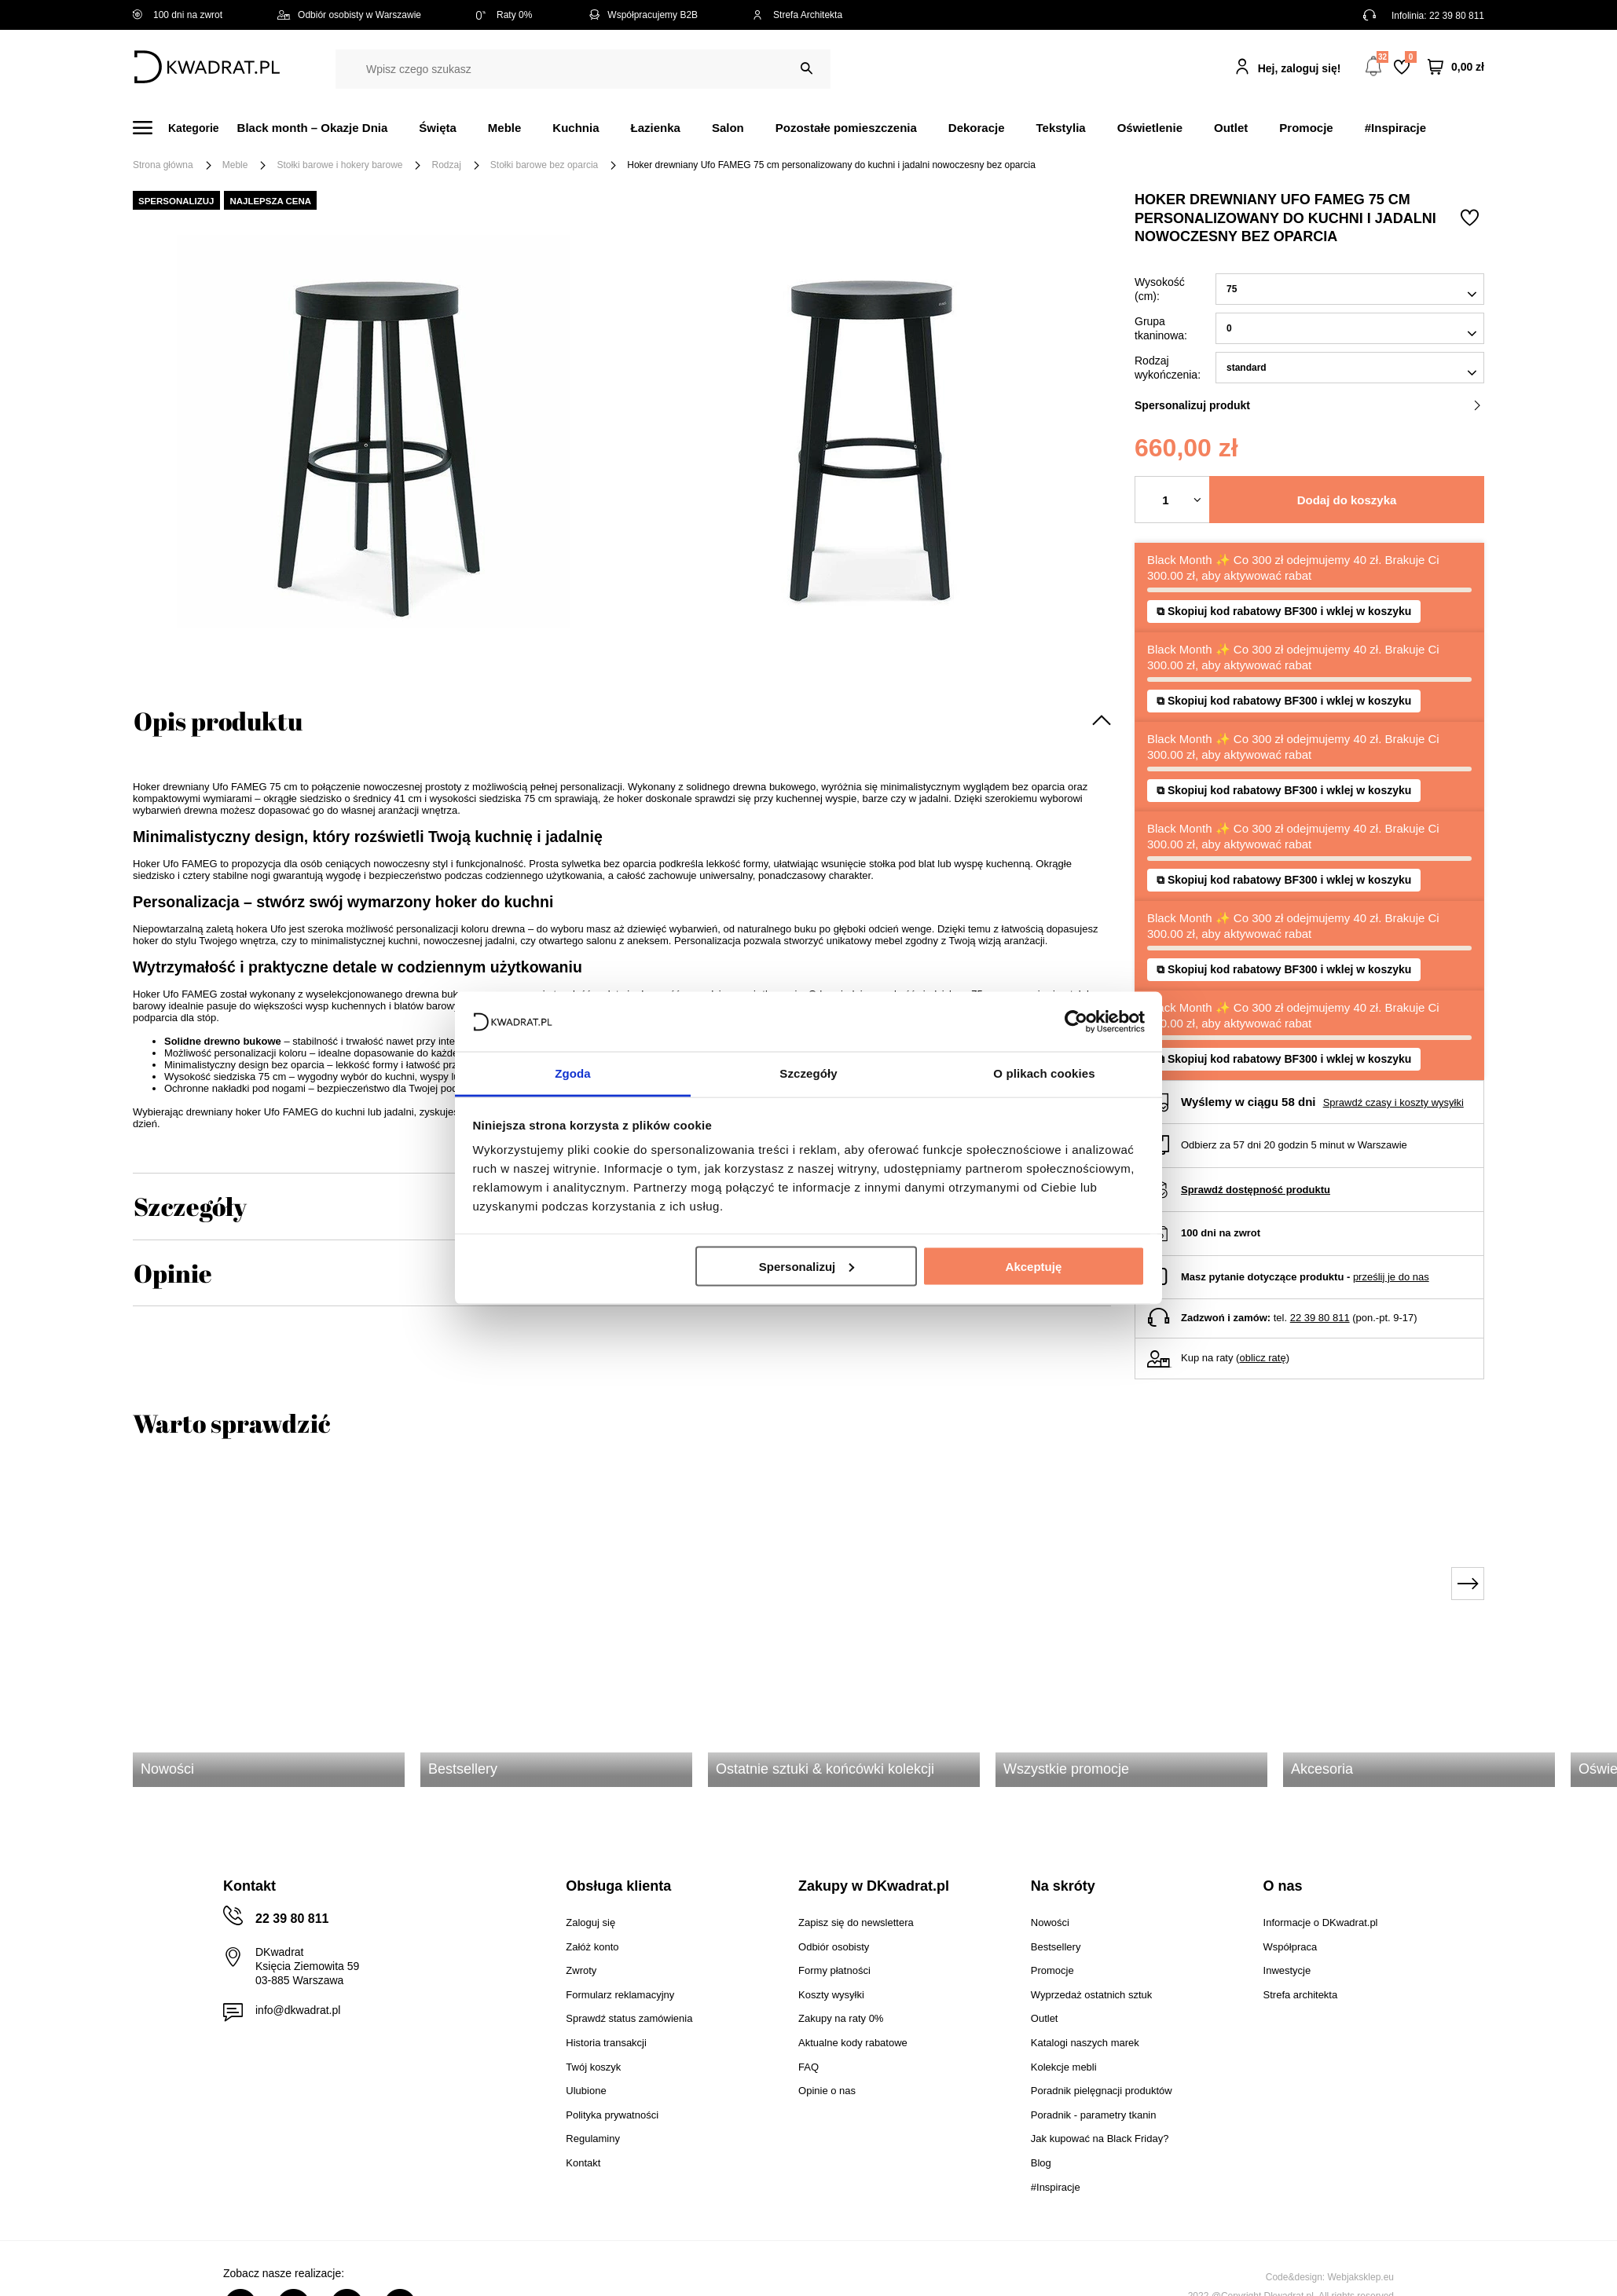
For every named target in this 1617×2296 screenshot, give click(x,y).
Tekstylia (1061, 127)
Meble (505, 127)
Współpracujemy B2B (642, 14)
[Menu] (185, 127)
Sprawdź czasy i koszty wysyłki (1393, 1102)
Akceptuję (1034, 1266)
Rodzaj (445, 164)
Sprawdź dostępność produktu (1255, 1190)
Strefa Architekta (797, 14)
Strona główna (163, 164)
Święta (437, 127)
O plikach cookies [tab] (1043, 1073)
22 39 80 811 (1456, 15)
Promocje (1306, 127)
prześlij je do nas (1391, 1277)
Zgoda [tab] (573, 1073)
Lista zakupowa (1410, 57)
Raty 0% (504, 14)
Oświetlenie (1149, 127)
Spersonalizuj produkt (1308, 405)
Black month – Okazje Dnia (312, 127)
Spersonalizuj (807, 1266)
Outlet (1231, 127)
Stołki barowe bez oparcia (544, 164)
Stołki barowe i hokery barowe (339, 164)
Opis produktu (218, 721)
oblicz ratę (1262, 1358)
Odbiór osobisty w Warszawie (349, 14)
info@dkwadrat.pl (297, 2010)
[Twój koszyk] (1456, 67)
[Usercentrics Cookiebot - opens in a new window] (1076, 1021)
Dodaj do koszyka (1347, 500)
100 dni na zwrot (177, 14)
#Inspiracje (1395, 127)
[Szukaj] (806, 68)
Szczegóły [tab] (808, 1073)
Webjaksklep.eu (1361, 2277)
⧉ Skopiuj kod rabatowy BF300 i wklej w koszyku (1284, 649)
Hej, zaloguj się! (1299, 68)
